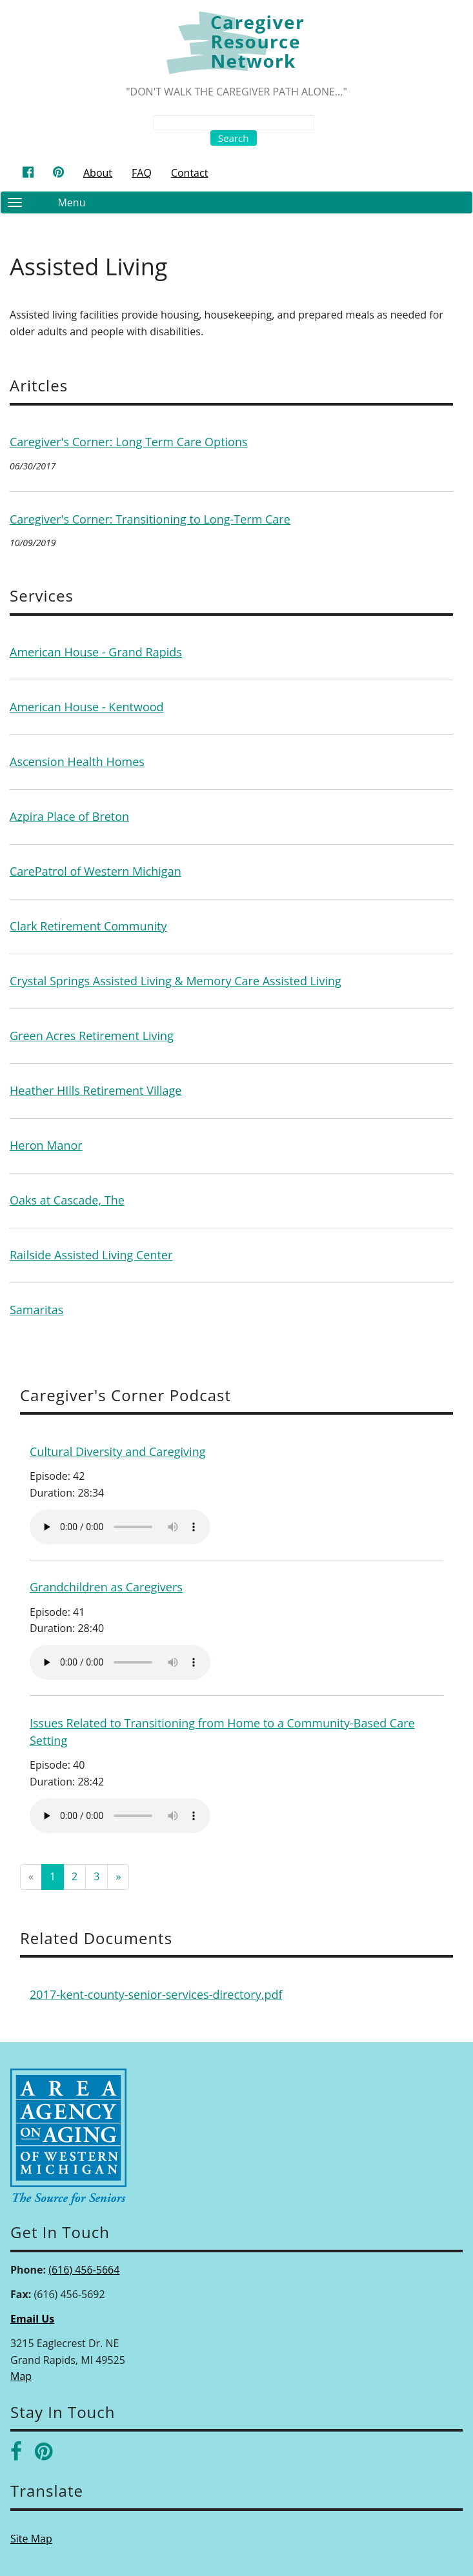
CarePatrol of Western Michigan (95, 871)
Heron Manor (46, 1145)
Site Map (31, 2539)
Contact (189, 173)
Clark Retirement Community (88, 926)
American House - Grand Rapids (96, 652)
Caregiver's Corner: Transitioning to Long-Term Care (150, 519)
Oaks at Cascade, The (67, 1200)
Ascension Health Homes (77, 761)
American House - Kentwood (87, 706)
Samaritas (36, 1309)
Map (21, 2376)
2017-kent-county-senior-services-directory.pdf (156, 1994)
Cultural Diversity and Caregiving (117, 1451)
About (97, 173)
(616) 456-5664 (83, 2270)
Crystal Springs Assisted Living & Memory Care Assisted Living (175, 980)
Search (233, 138)
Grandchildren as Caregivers (106, 1587)
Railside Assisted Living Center (91, 1255)
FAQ (142, 173)
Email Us (32, 2319)
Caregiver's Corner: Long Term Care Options (129, 441)
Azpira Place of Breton (69, 816)
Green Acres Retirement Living (92, 1035)
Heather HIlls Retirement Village (95, 1090)
